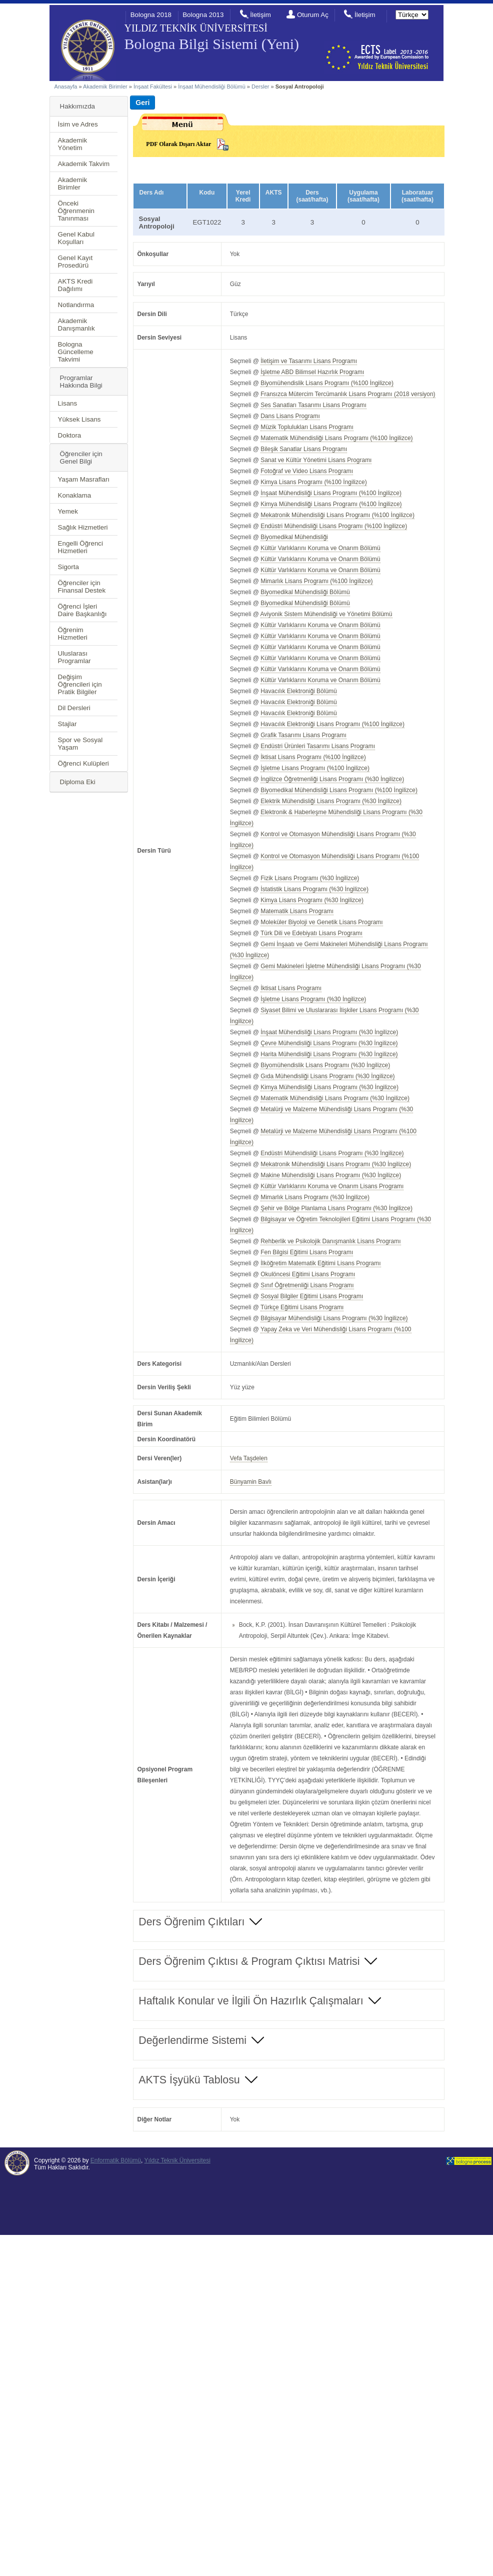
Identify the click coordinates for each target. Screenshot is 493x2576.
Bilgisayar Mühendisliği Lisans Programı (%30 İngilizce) (334, 1318)
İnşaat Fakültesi (153, 87)
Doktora (70, 435)
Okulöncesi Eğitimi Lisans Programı (307, 1274)
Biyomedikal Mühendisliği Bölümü (305, 592)
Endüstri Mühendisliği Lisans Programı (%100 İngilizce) (333, 526)
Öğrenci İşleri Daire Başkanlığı (82, 610)
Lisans (68, 403)
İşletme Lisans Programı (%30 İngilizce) (313, 999)
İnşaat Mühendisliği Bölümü (212, 87)
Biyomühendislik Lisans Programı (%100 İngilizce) (327, 383)
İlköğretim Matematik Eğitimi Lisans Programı (320, 1263)
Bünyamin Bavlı (251, 1481)
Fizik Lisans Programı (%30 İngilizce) (309, 878)
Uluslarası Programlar (74, 657)
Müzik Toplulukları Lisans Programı (307, 427)
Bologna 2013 (203, 15)
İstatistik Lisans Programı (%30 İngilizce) (314, 889)
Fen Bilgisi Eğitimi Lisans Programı (306, 1252)
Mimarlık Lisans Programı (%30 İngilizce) (315, 1197)
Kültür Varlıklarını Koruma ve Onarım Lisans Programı (332, 1186)
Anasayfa (66, 87)
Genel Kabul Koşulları (76, 238)
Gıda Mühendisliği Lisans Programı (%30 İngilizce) (327, 1076)
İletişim (260, 15)
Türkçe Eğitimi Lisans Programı (302, 1307)
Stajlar (67, 724)
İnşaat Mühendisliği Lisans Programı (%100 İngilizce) (331, 493)
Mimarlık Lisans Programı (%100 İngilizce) (316, 581)
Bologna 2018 (151, 15)
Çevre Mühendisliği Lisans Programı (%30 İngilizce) (329, 1043)
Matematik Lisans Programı (297, 911)
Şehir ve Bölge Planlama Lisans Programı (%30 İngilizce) (336, 1208)
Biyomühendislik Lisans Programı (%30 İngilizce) (325, 1065)
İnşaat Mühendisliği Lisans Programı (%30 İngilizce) (329, 1032)
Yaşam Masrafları (84, 479)
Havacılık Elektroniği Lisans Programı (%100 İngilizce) (332, 724)
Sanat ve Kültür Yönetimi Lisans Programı (316, 460)
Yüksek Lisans (79, 419)
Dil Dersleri (74, 708)
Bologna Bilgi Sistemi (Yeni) (211, 44)
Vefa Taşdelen (249, 1458)
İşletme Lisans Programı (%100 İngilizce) (315, 768)
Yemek (68, 511)
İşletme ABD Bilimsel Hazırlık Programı (312, 372)
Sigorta (68, 567)
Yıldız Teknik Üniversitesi (177, 2160)
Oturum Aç (312, 15)
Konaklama (75, 495)
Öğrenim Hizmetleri (73, 633)
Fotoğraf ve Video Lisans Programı (306, 471)
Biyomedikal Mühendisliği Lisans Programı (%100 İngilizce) (339, 790)
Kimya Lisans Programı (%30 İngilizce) (312, 900)
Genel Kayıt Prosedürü (75, 261)
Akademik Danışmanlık (76, 324)
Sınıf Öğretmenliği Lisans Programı (307, 1285)
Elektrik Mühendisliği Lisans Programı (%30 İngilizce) (331, 801)
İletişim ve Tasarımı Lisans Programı (308, 361)
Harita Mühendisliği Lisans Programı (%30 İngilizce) (329, 1054)
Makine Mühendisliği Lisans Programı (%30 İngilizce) (330, 1175)
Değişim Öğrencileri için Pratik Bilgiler (80, 684)
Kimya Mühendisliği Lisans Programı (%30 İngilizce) (329, 1087)
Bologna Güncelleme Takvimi (76, 352)
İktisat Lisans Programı (291, 988)
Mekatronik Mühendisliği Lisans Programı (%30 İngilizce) (335, 1164)
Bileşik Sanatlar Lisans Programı (303, 449)
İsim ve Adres (78, 124)
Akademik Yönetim (73, 144)
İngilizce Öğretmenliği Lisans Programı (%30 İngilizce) (332, 779)
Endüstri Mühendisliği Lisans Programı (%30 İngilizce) (332, 1153)
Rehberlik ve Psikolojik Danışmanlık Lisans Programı (330, 1241)
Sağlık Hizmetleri (83, 527)
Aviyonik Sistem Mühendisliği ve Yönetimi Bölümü (326, 614)
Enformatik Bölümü (115, 2160)
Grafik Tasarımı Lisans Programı (303, 735)
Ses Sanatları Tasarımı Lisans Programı (313, 405)
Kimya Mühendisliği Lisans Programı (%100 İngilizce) (331, 504)
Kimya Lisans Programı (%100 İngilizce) (313, 482)
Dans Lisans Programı (290, 416)
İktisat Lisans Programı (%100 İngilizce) (313, 757)
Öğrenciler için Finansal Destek (82, 586)
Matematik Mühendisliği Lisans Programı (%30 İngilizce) (335, 1098)
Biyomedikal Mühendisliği (294, 537)
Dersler (260, 87)
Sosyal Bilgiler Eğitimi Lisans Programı (311, 1296)
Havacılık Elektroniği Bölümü (298, 691)
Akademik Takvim (84, 164)
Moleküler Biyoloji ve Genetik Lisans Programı (321, 922)
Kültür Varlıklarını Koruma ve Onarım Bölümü (320, 548)
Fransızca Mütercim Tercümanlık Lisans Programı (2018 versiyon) (347, 394)
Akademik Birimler (105, 87)
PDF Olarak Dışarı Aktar (178, 144)
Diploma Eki (78, 782)
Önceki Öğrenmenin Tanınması (76, 211)
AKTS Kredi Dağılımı (75, 285)
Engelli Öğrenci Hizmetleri (80, 547)
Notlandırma (76, 305)
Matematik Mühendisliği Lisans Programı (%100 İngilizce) (336, 438)
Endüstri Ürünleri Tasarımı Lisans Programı (317, 746)
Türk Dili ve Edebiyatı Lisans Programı (311, 933)
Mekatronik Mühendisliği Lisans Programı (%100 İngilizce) (337, 515)
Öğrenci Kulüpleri (83, 763)
